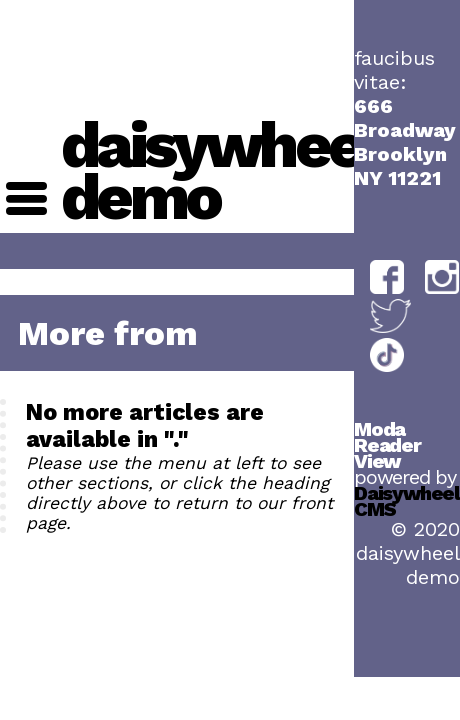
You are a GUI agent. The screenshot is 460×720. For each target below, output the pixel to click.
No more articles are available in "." (145, 426)
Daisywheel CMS (407, 501)
